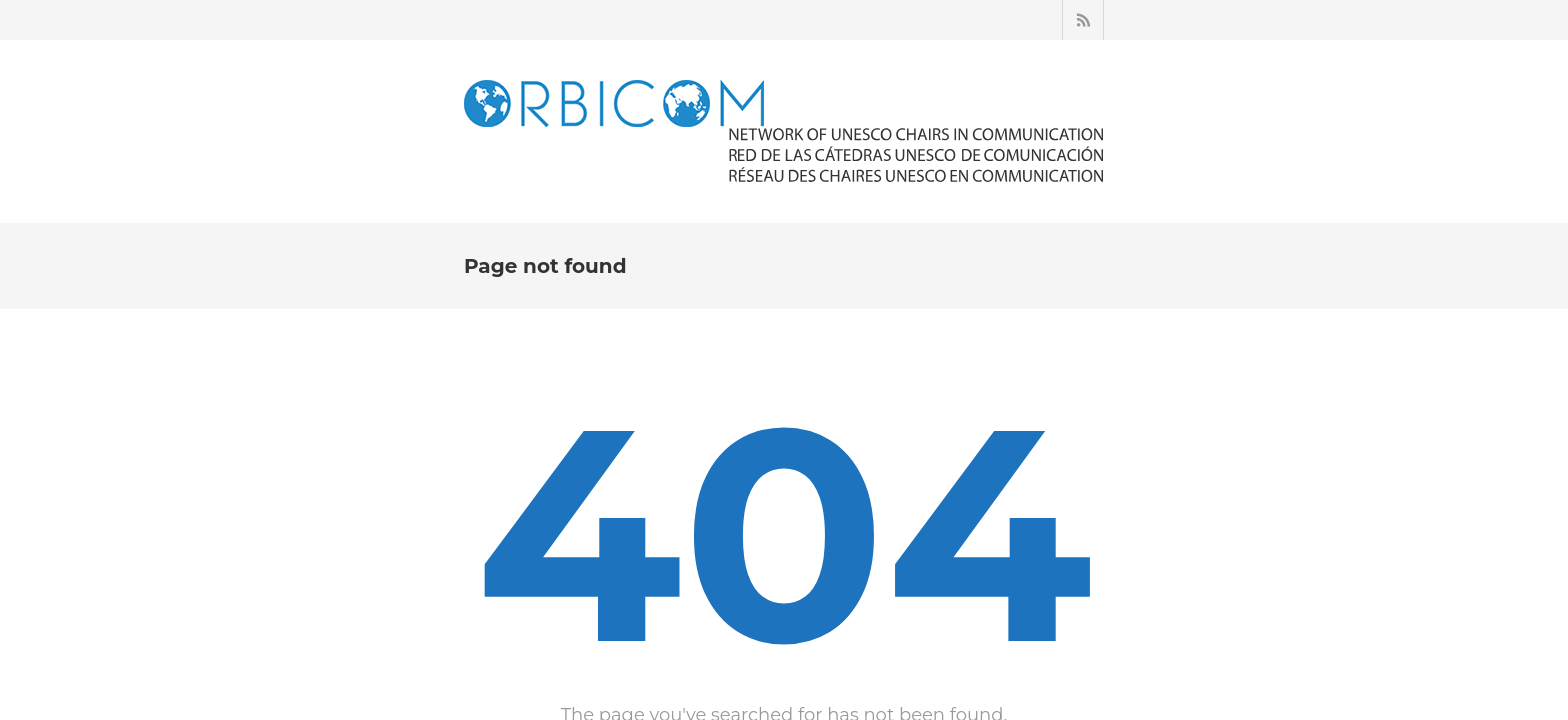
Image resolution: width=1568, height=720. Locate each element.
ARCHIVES (1063, 236)
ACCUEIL (513, 236)
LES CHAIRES (707, 236)
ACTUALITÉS (817, 236)
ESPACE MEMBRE (944, 236)
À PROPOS (602, 236)
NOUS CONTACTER (1187, 236)
